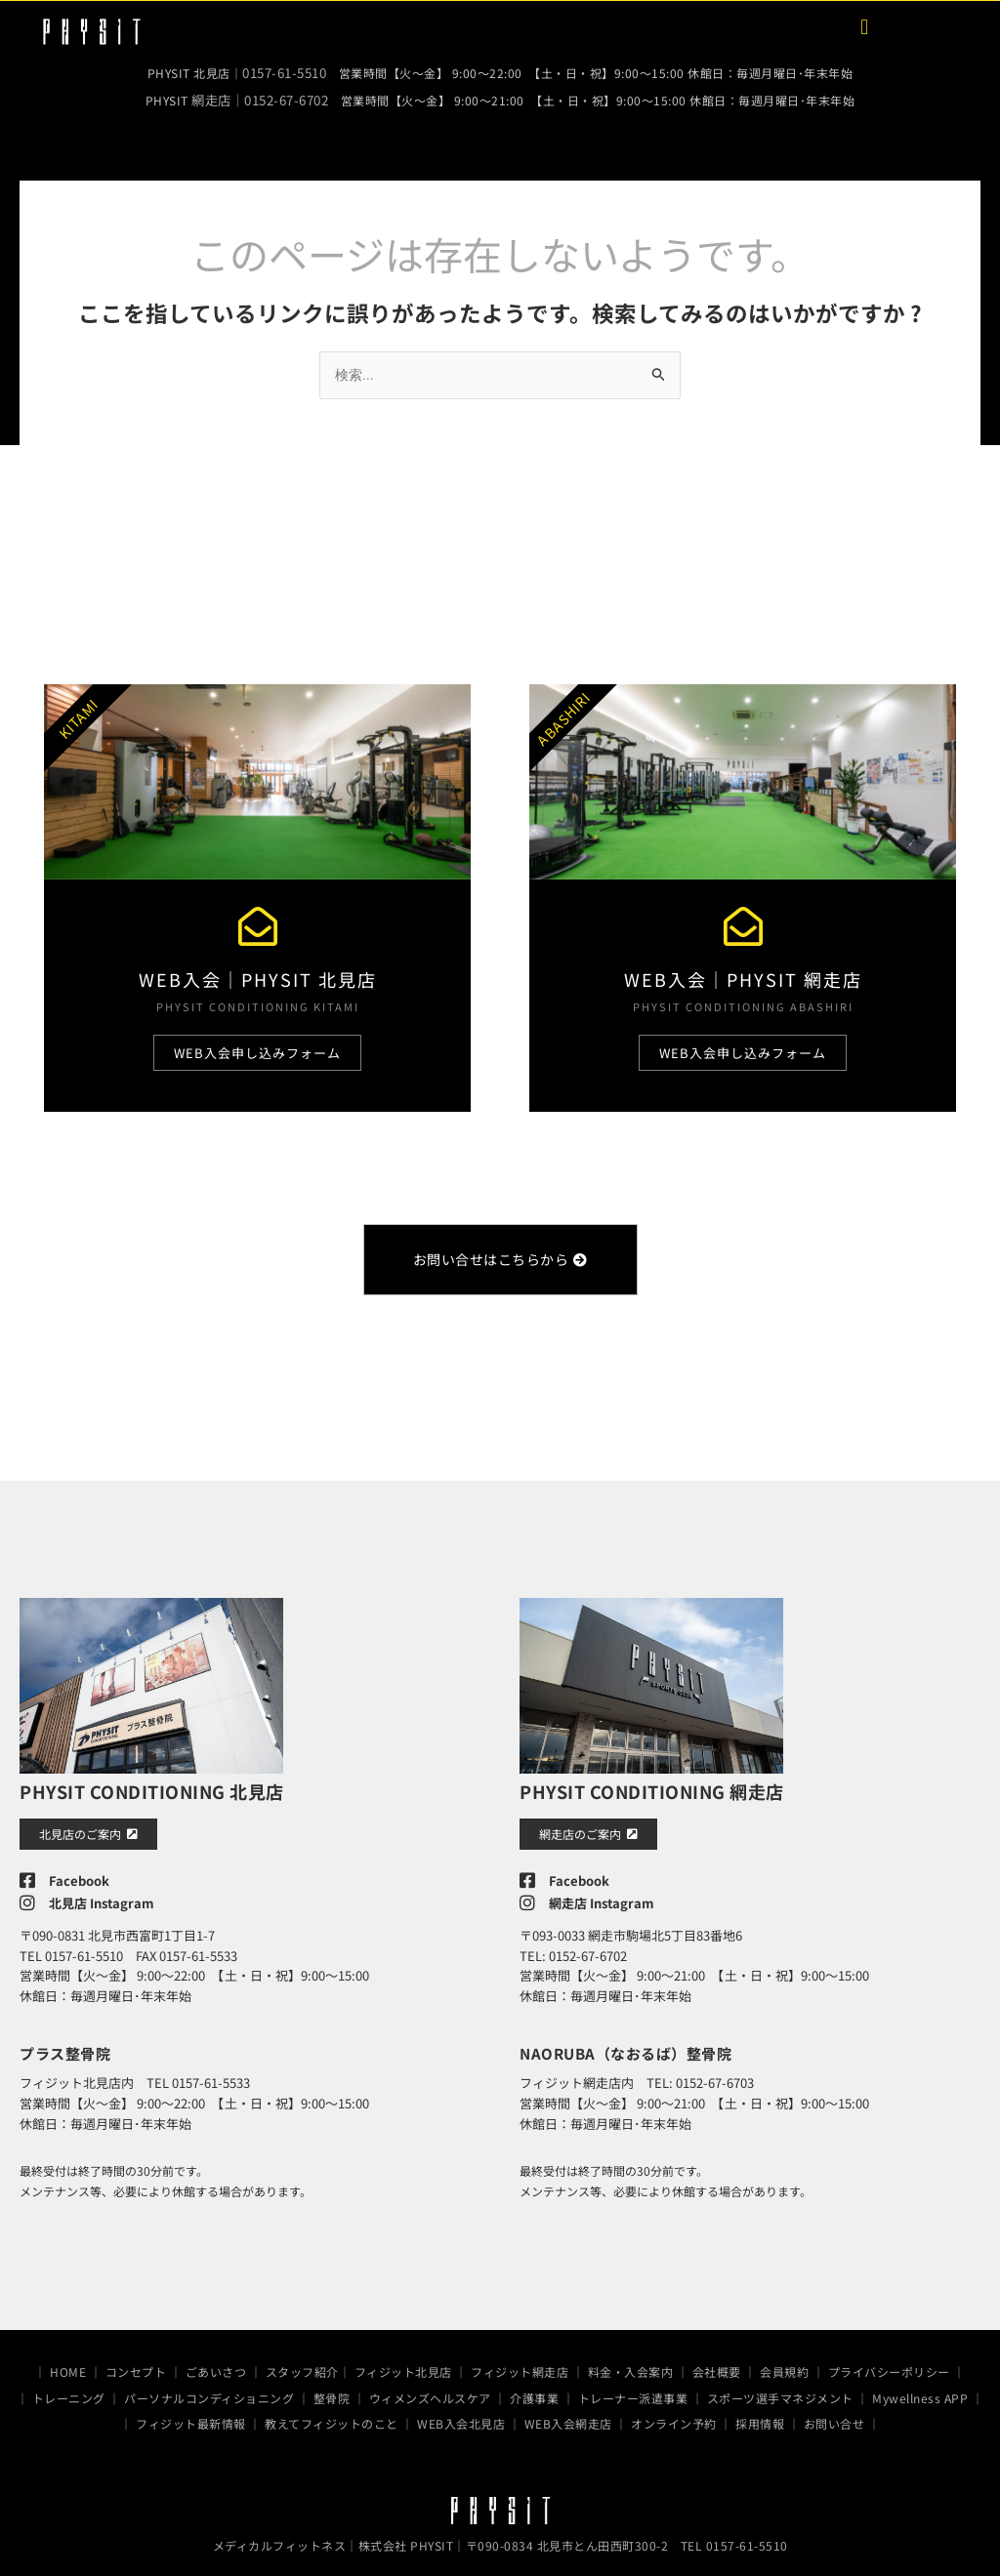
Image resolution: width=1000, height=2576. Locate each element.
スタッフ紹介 (302, 2362)
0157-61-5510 (284, 71)
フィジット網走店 (519, 2362)
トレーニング (68, 2388)
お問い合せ (834, 2414)
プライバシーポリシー (889, 2362)
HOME (68, 2362)
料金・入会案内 (631, 2362)
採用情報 (759, 2414)
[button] (864, 27)
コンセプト (136, 2362)
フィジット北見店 (403, 2362)
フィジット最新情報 (191, 2414)
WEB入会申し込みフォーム (257, 1050)
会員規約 (784, 2362)
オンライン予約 (674, 2414)
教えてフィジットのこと (331, 2414)
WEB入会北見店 (461, 2414)
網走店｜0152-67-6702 (259, 96)
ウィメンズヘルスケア (430, 2388)
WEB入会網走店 (568, 2414)
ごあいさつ (216, 2362)
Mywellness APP (920, 2388)
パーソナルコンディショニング (209, 2388)
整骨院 (332, 2388)
